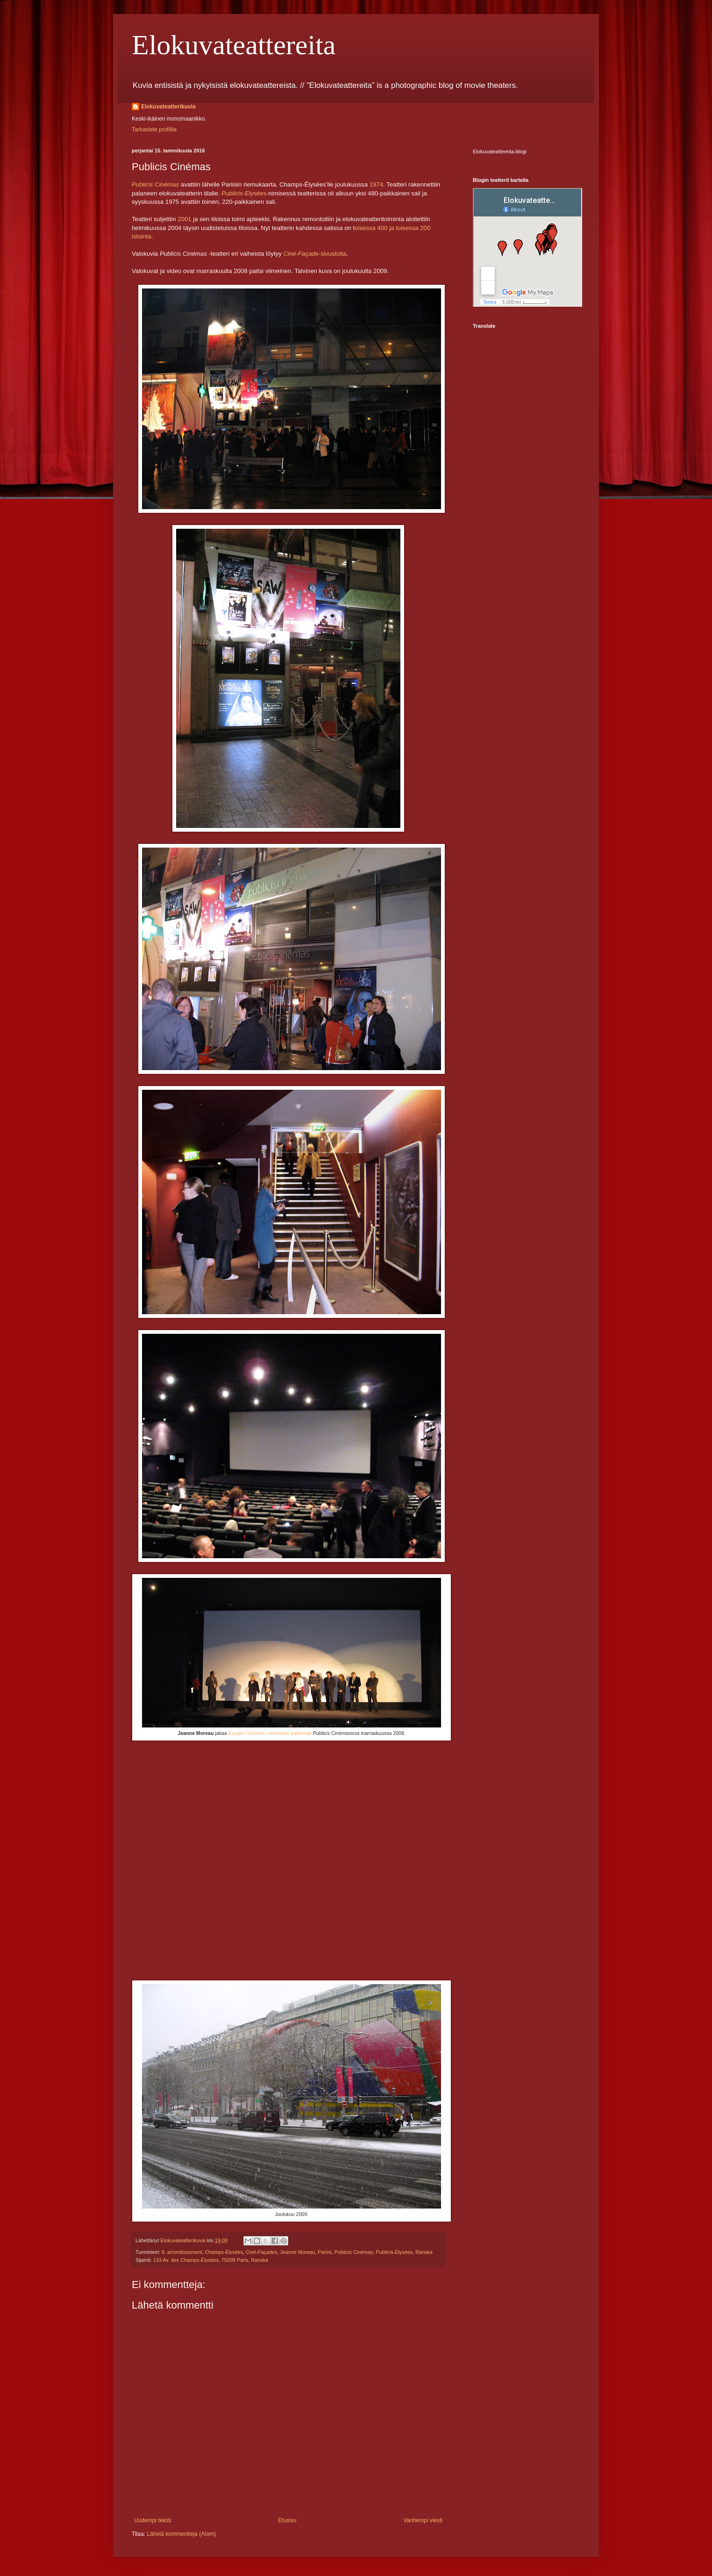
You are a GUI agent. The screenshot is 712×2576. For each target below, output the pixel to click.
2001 (184, 219)
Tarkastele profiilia (154, 129)
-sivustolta (314, 253)
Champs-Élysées (224, 2252)
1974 (376, 184)
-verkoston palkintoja (269, 1733)
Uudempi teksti (152, 2520)
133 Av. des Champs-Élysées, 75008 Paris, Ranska (210, 2260)
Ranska (424, 2252)
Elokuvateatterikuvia (168, 106)
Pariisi (324, 2252)
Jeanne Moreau (297, 2252)
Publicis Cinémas (354, 2252)
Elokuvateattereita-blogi (500, 151)
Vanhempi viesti (422, 2520)
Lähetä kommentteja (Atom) (181, 2534)
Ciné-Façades (261, 2252)
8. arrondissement (182, 2252)
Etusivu (287, 2520)
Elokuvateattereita (233, 44)
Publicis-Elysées (394, 2252)
